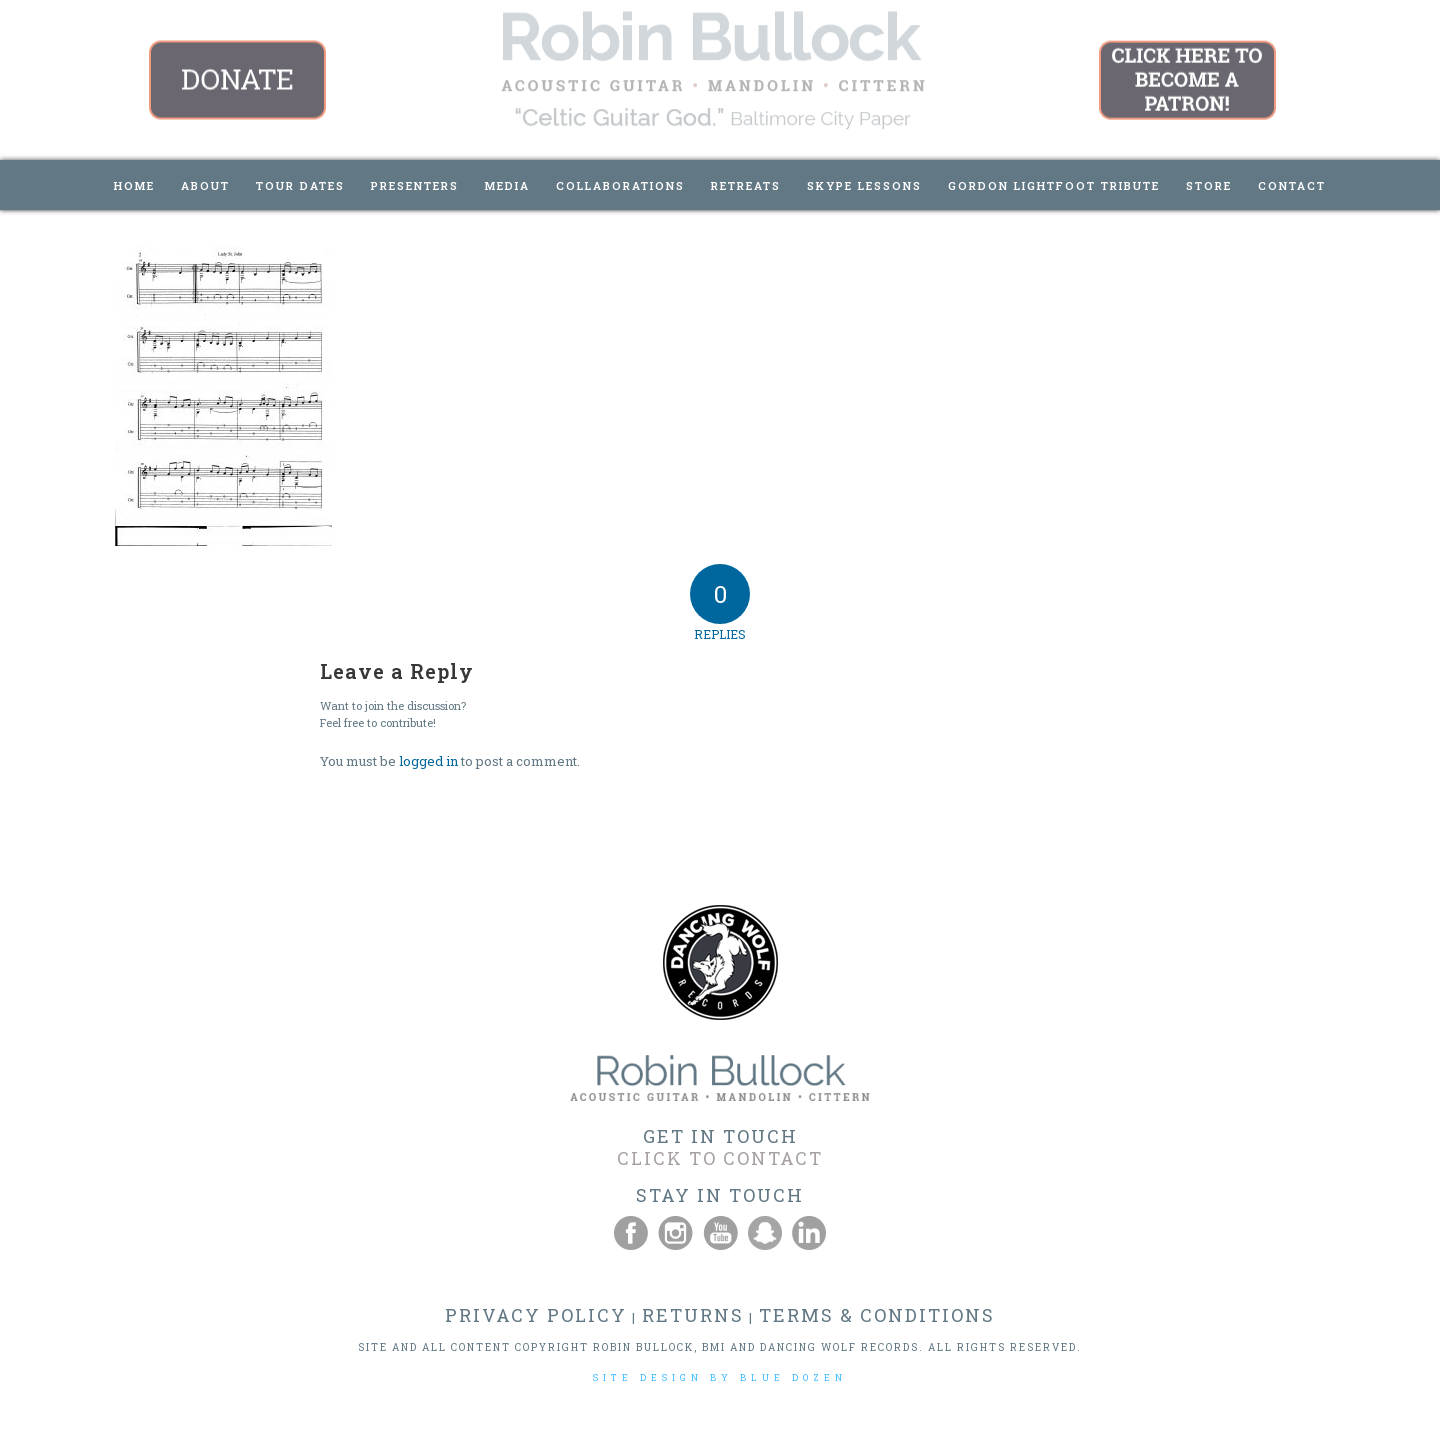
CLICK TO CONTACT (720, 1158)
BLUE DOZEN (793, 1377)
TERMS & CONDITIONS (877, 1315)
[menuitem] (134, 185)
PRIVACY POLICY (536, 1315)
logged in (428, 761)
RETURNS (693, 1315)
